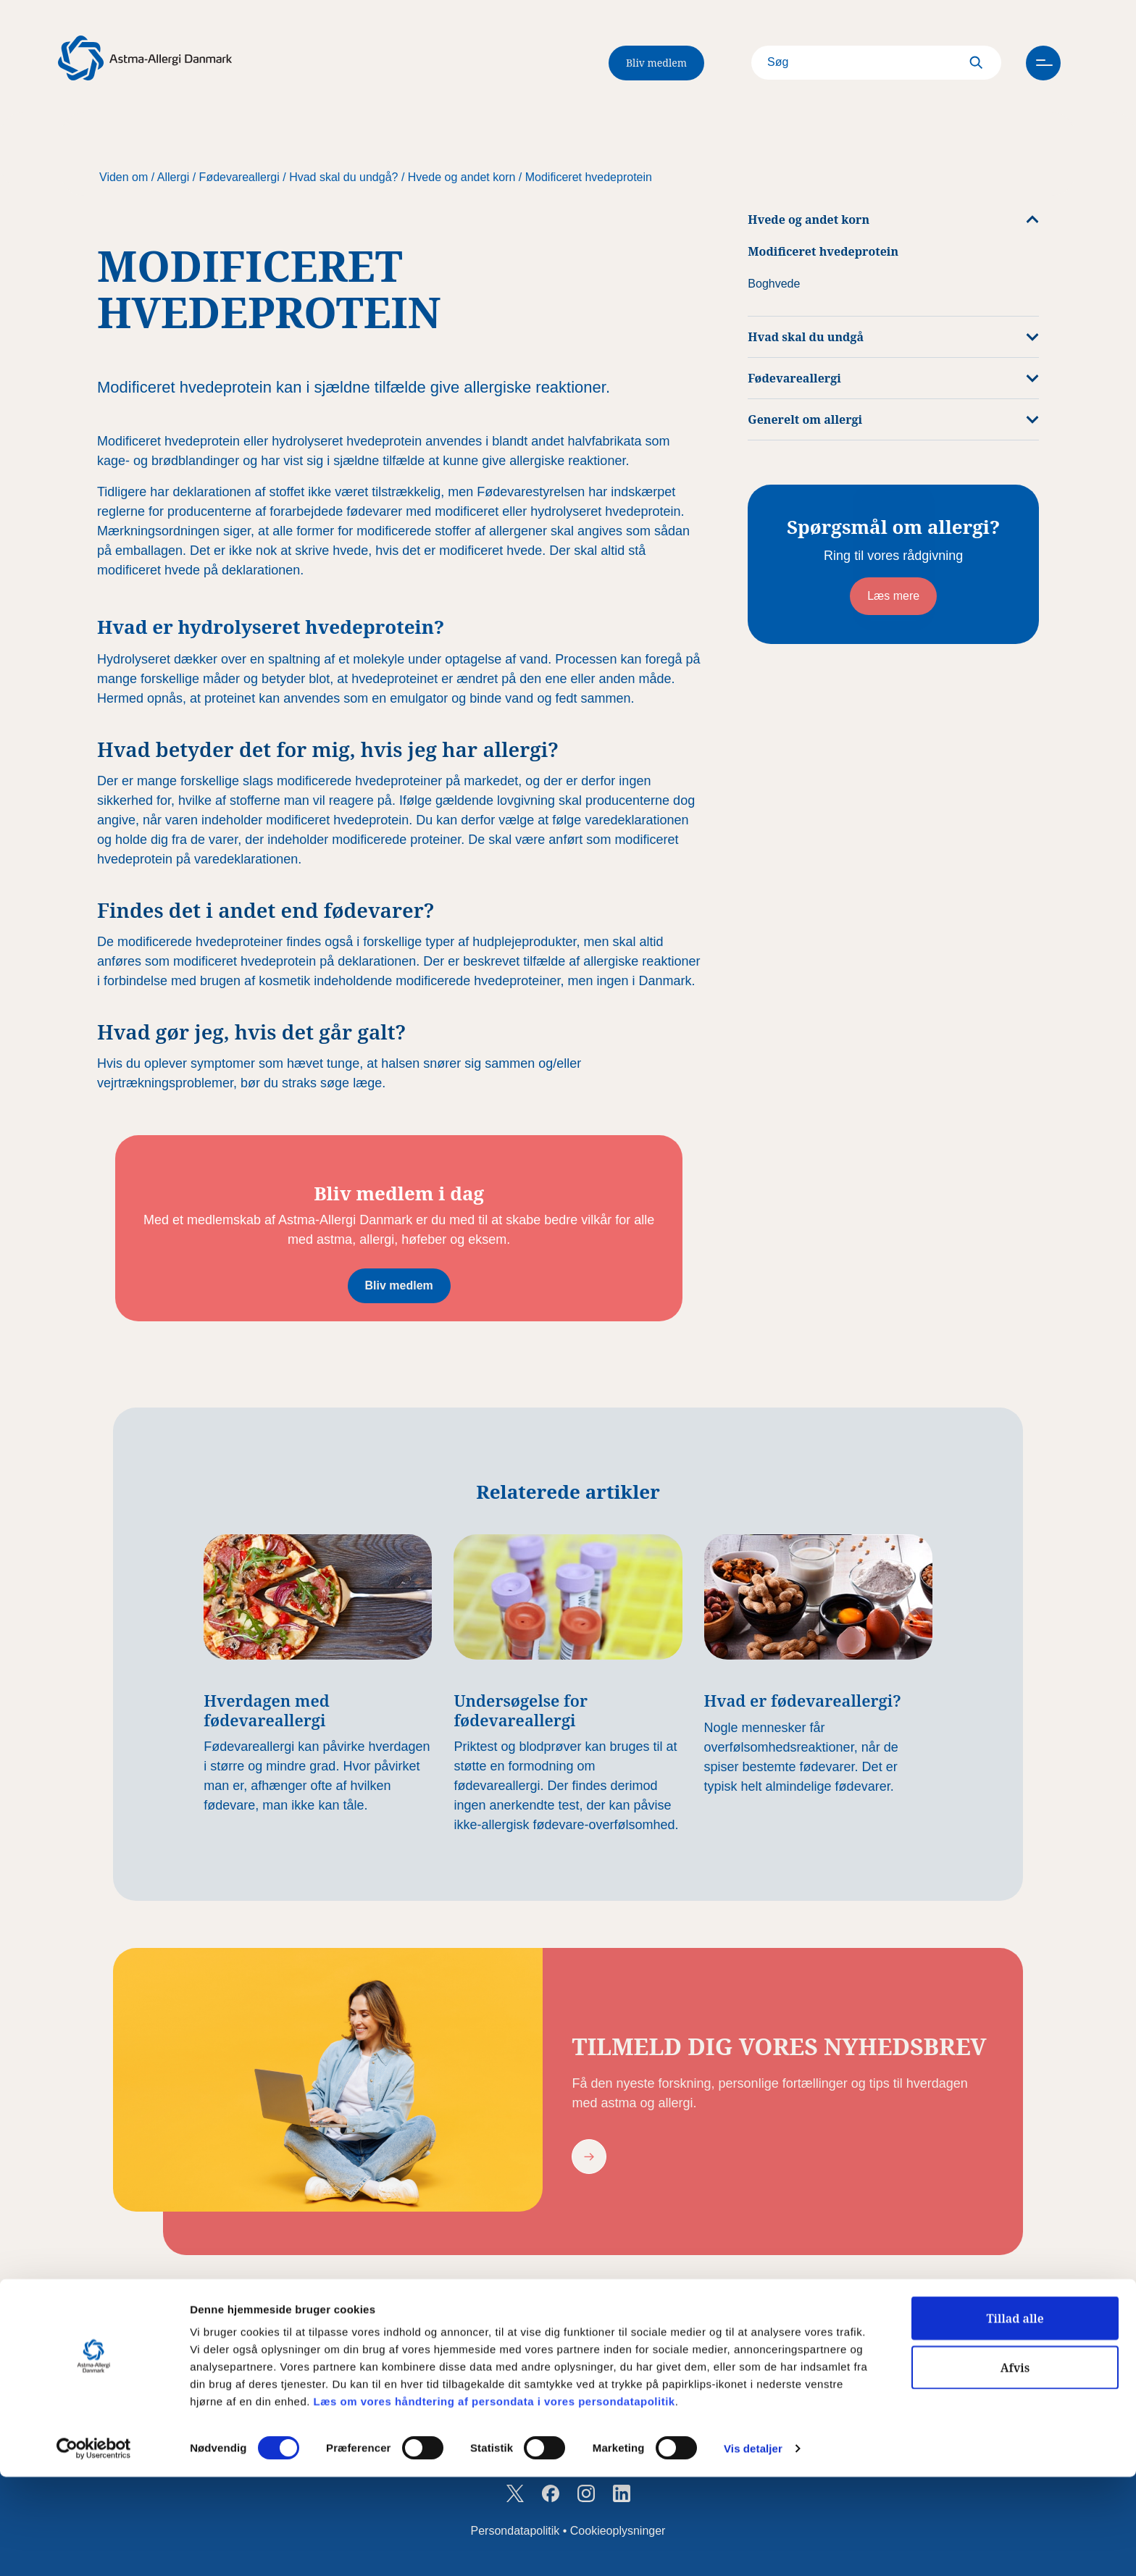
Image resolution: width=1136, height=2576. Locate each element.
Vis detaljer (753, 2548)
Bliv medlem (656, 63)
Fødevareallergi (239, 177)
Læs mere (893, 596)
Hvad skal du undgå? (343, 177)
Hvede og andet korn (462, 177)
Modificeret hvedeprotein (588, 177)
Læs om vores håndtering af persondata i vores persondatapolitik (492, 2500)
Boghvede (774, 283)
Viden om (123, 177)
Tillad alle (1014, 2417)
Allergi (173, 177)
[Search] (856, 63)
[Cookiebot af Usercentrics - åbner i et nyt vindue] (93, 2548)
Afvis (1015, 2467)
